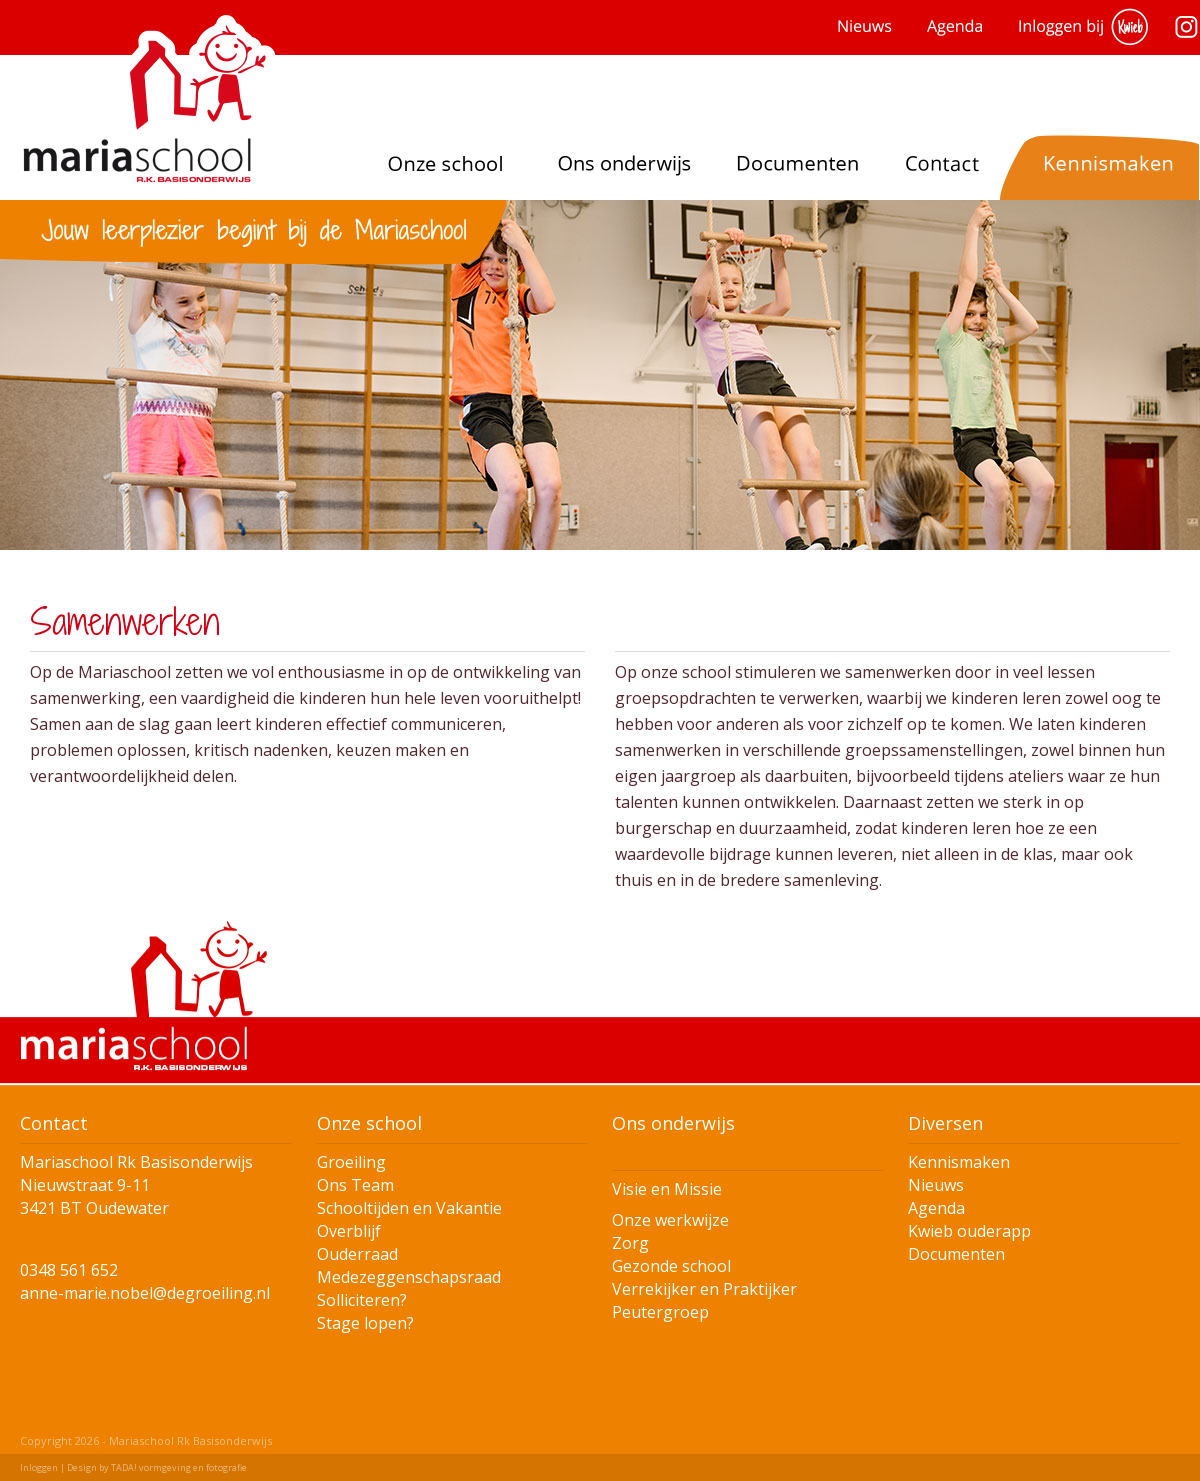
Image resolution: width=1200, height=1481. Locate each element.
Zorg (630, 1243)
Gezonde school (671, 1266)
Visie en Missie (667, 1189)
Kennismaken (959, 1162)
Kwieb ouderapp (969, 1231)
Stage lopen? (365, 1323)
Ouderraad (357, 1254)
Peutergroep (660, 1312)
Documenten (956, 1254)
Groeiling (351, 1162)
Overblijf (349, 1231)
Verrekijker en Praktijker (704, 1289)
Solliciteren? (362, 1300)
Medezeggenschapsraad (409, 1277)
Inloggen (39, 1467)
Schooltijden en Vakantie (409, 1208)
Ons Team (355, 1185)
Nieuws (936, 1185)
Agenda (936, 1208)
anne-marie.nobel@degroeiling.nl (145, 1293)
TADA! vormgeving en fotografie (179, 1467)
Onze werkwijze (670, 1220)
